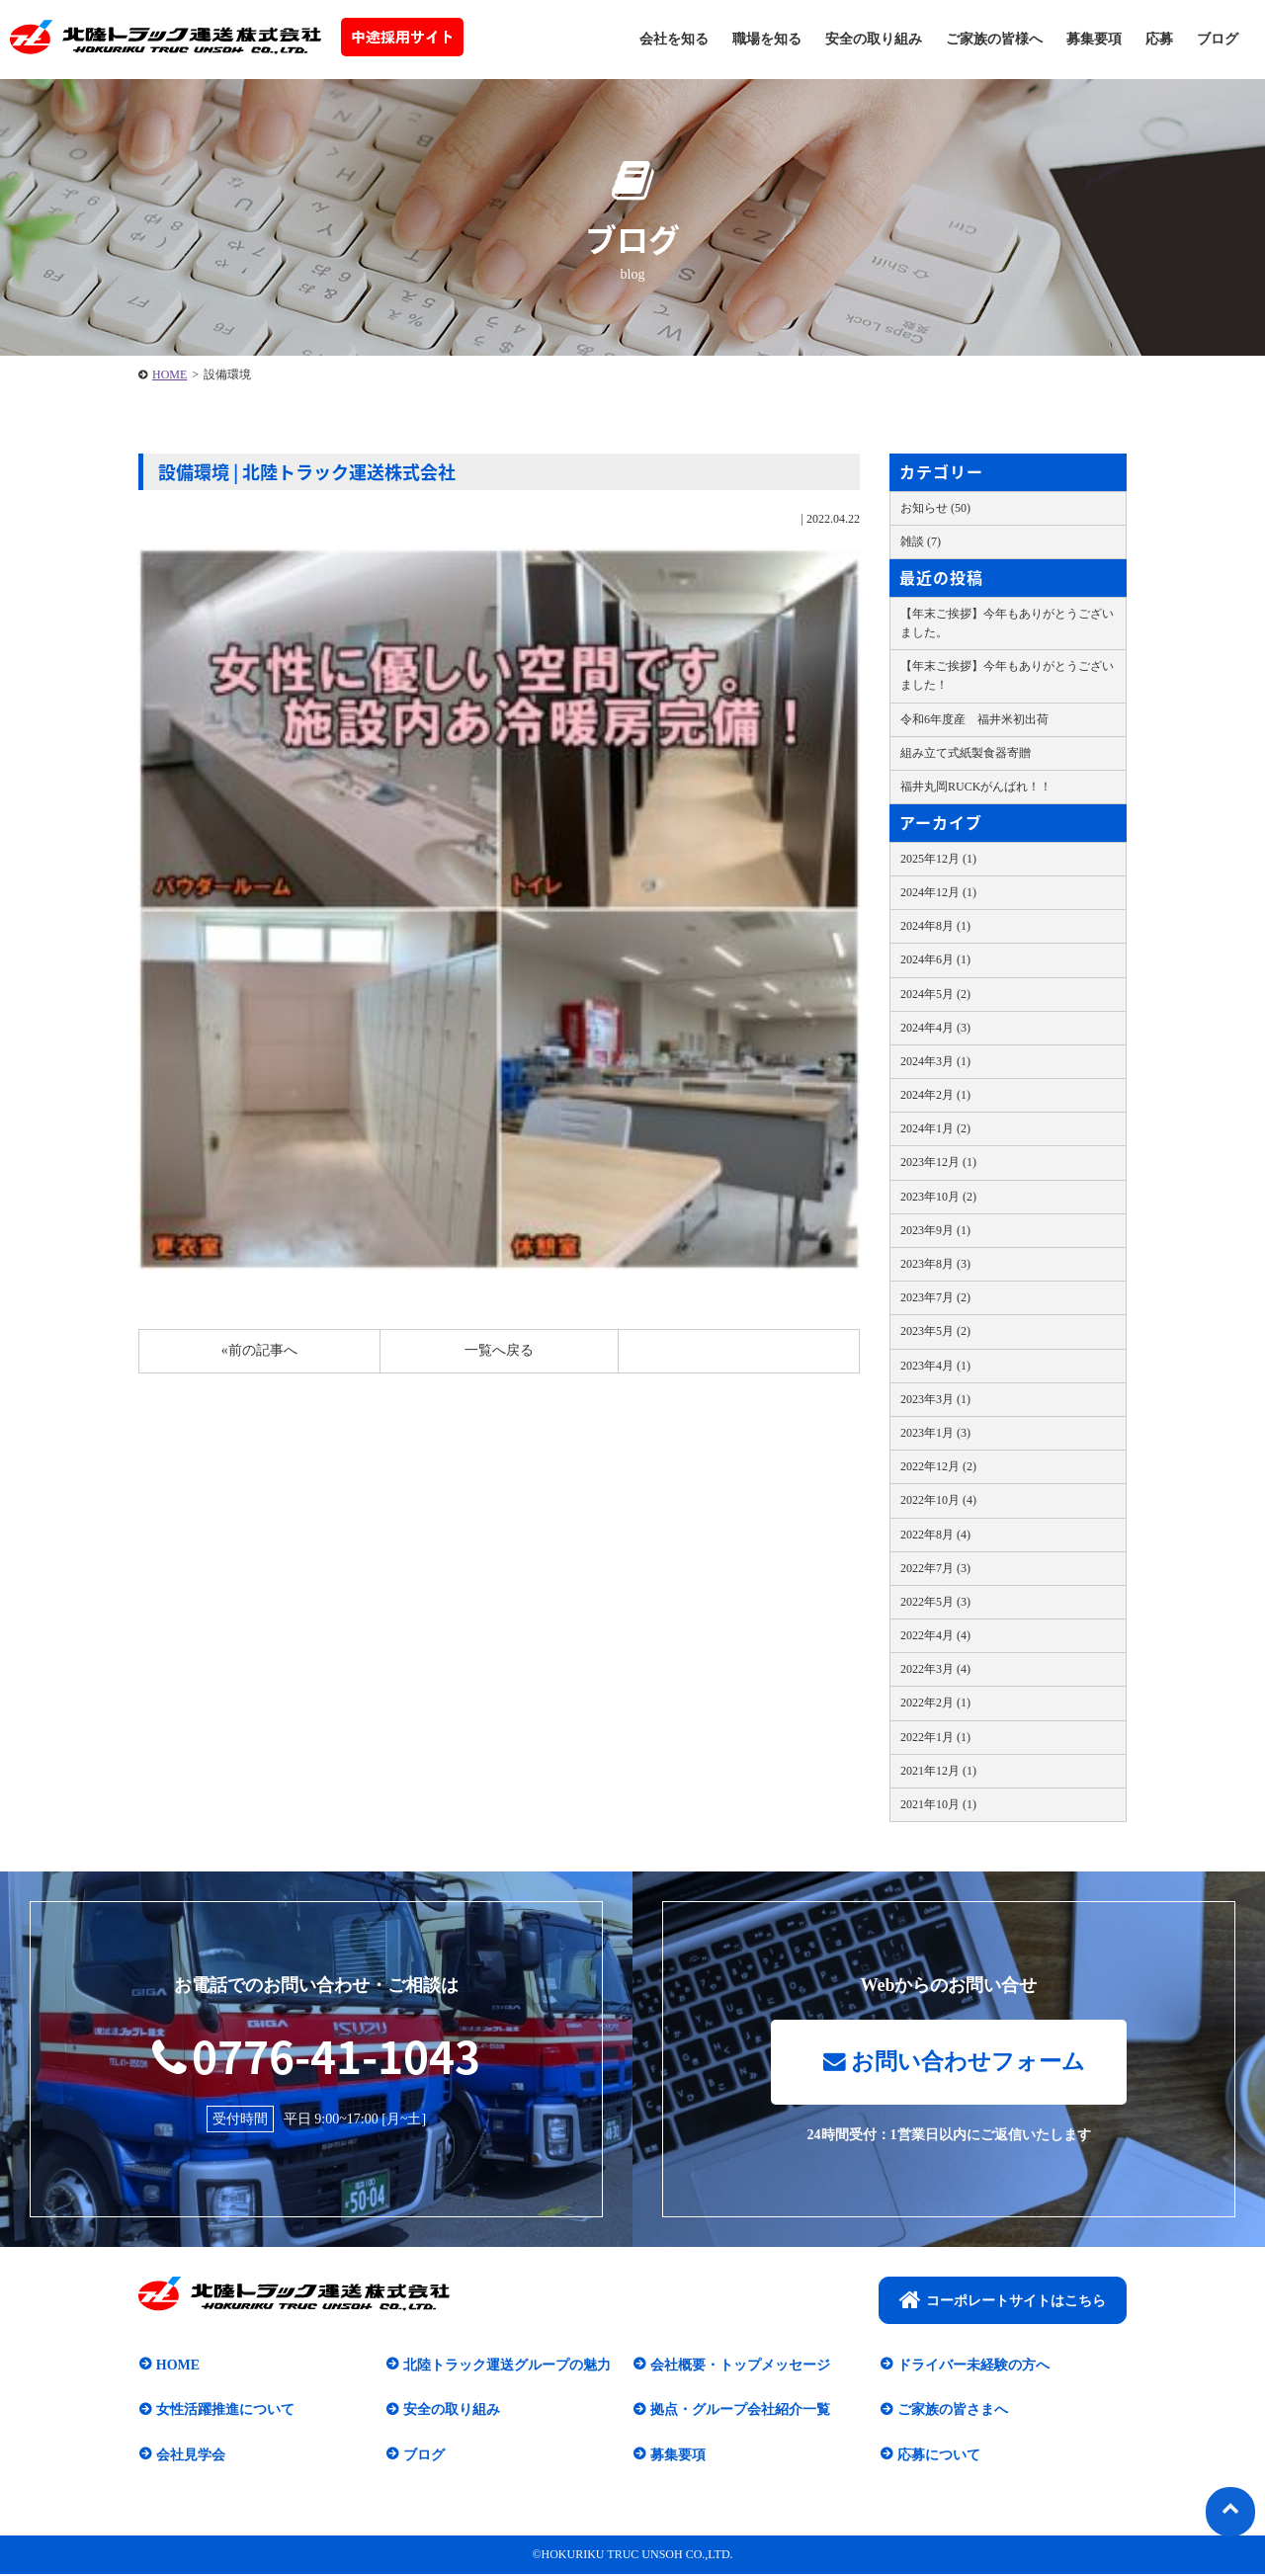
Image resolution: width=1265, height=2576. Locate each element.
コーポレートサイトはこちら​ (1002, 2301)
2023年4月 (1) (935, 1365)
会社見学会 (189, 2456)
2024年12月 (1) (938, 892)
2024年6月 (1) (935, 959)
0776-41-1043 (316, 2055)
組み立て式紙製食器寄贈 (965, 753)
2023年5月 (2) (935, 1331)
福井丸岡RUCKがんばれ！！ (976, 786)
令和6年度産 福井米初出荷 (974, 719)
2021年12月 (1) (938, 1771)
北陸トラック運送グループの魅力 (506, 2366)
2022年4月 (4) (935, 1635)
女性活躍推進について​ (224, 2411)
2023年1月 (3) (935, 1433)
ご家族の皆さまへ (951, 2411)
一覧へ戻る (499, 1350)
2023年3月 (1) (935, 1399)
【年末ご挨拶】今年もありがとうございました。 (1007, 623)
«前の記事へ (259, 1350)
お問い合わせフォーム (953, 2063)
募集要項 (1094, 39)
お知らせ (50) (935, 508)
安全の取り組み (873, 39)
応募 (1159, 39)
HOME (169, 374)
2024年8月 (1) (935, 926)
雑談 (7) (920, 541)
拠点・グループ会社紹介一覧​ (739, 2411)
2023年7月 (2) (935, 1297)
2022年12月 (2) (938, 1466)
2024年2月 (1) (935, 1095)
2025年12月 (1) (938, 859)
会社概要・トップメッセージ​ (739, 2366)
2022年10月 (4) (938, 1500)
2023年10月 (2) (938, 1197)
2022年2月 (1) (935, 1702)
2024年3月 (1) (935, 1061)
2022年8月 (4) (935, 1534)
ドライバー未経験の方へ (972, 2366)
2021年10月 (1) (938, 1804)
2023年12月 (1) (938, 1162)
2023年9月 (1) (935, 1230)
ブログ (1217, 39)
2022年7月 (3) (935, 1568)
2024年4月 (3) (935, 1028)
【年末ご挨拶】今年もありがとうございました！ (1007, 675)
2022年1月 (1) (935, 1737)
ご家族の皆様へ (994, 39)
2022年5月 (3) (935, 1602)
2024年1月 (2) (935, 1128)
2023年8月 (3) (935, 1264)
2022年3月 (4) (935, 1669)
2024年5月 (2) (935, 994)
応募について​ (937, 2456)
